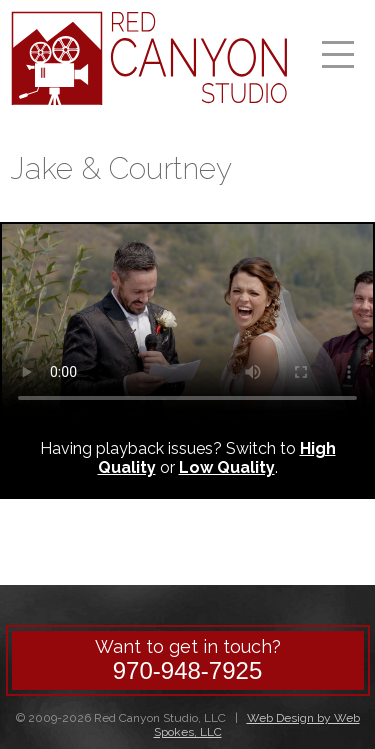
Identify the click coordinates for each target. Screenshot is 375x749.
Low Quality (227, 467)
